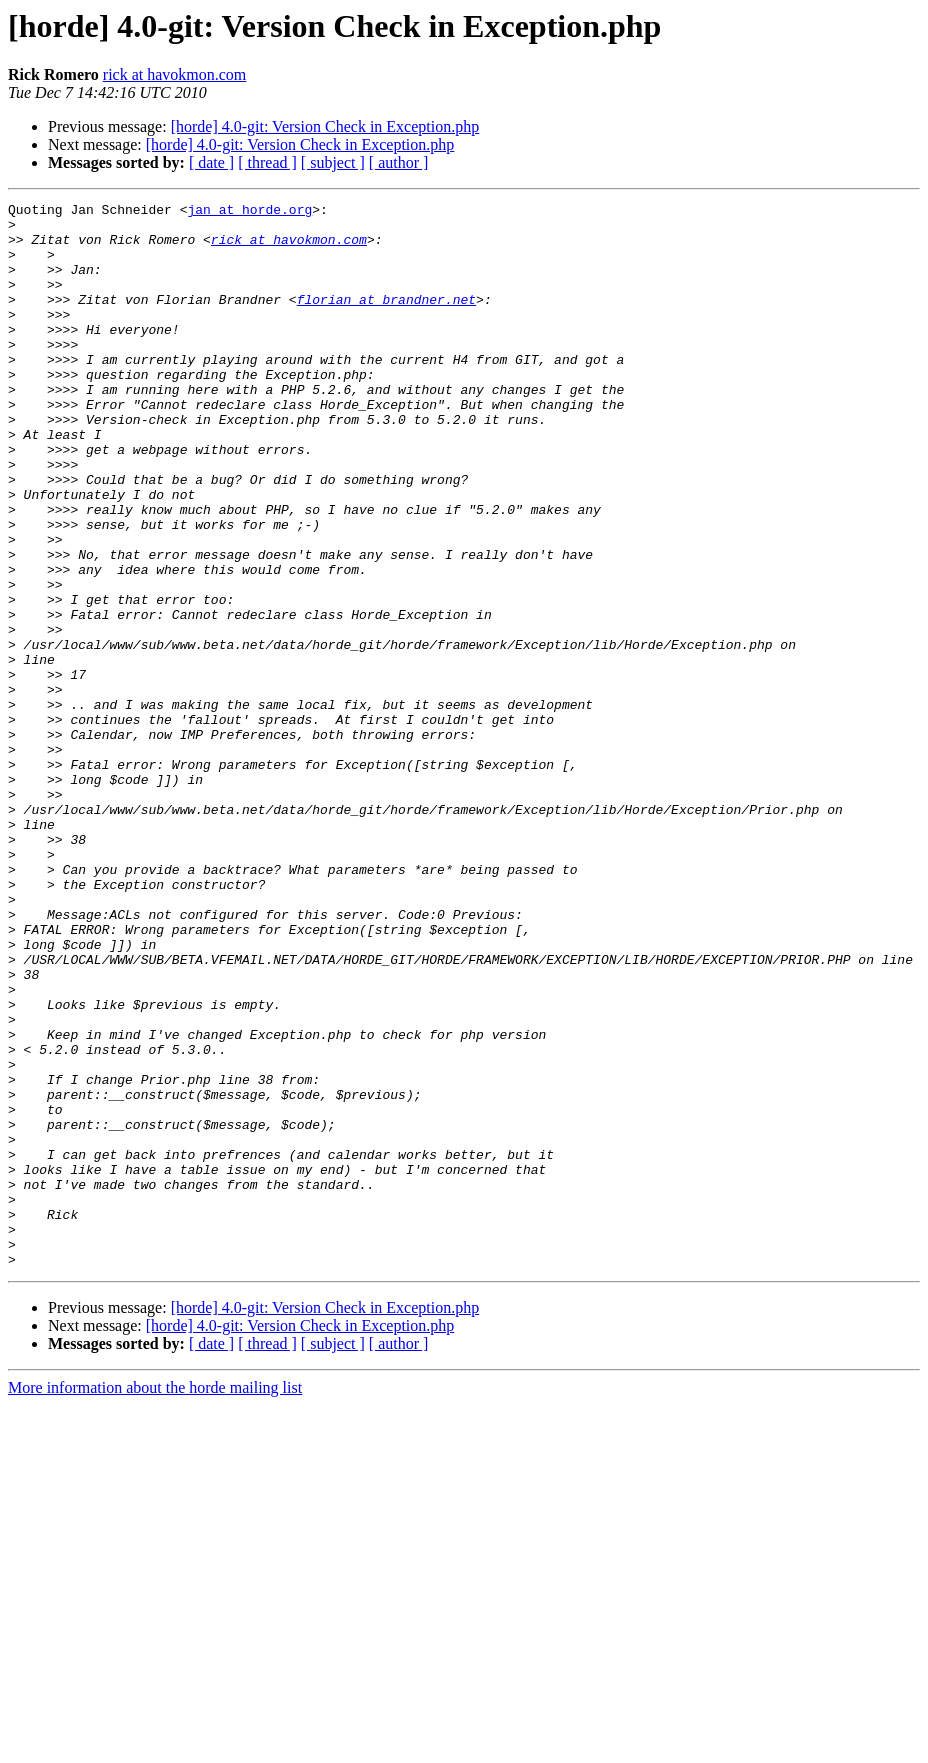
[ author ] (399, 162)
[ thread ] (267, 162)
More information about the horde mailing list (155, 1600)
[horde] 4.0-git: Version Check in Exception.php (325, 126)
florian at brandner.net (386, 320)
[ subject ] (333, 162)
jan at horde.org (249, 212)
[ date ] (211, 162)
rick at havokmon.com (175, 74)
